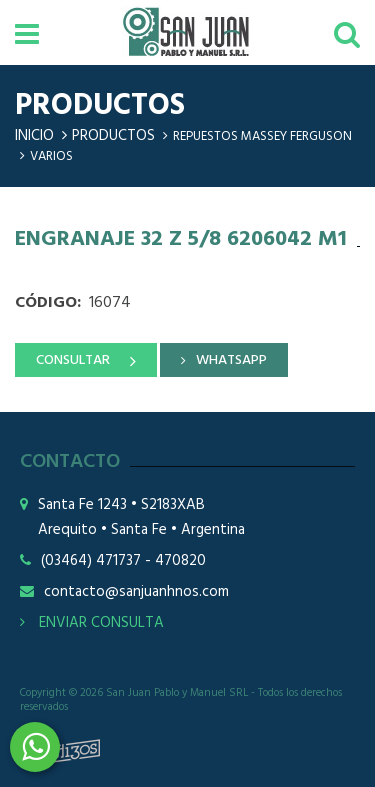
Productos (113, 136)
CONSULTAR (73, 360)
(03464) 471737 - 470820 (123, 561)
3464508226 (35, 747)
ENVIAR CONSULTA (92, 623)
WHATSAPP (231, 360)
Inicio (34, 136)
